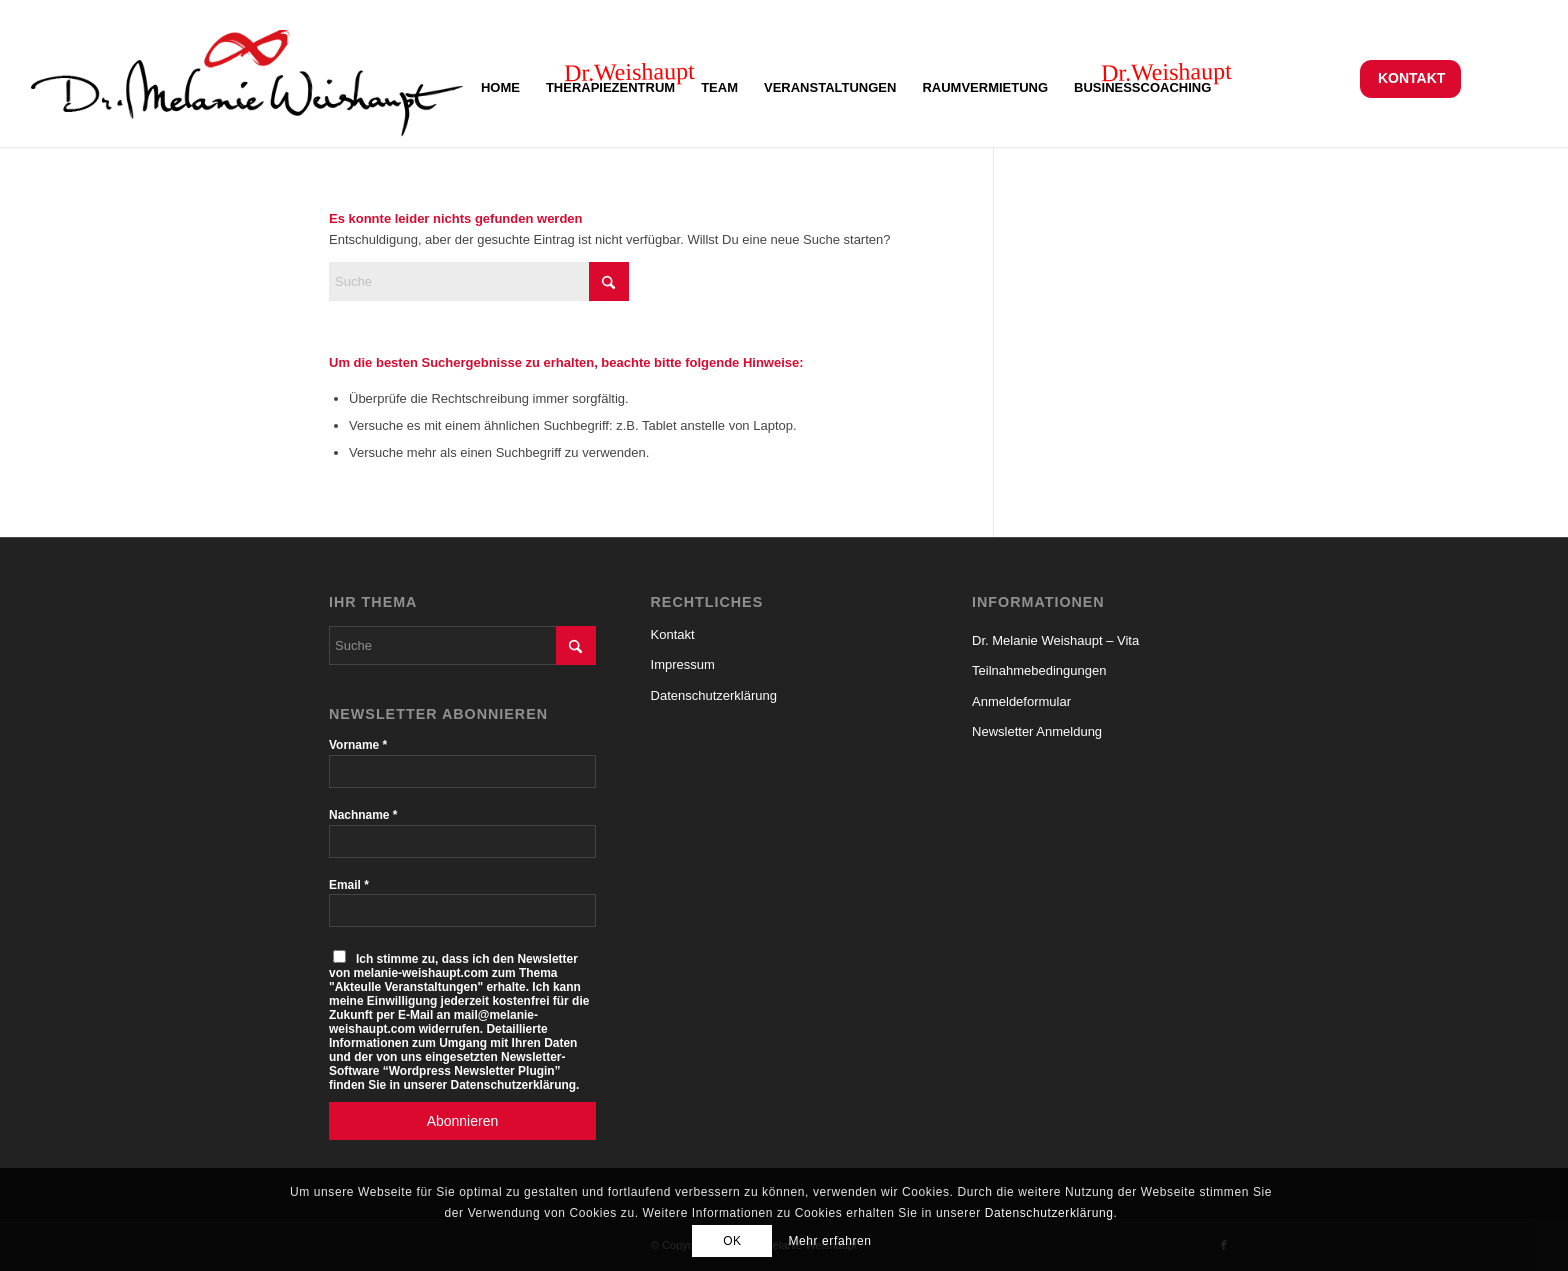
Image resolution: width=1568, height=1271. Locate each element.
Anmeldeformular (1021, 701)
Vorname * (358, 745)
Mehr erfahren (829, 1241)
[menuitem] (1410, 78)
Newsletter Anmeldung (1037, 731)
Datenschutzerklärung (714, 695)
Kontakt (1411, 78)
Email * (349, 885)
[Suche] (479, 281)
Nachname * (363, 815)
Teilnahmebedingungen (1039, 670)
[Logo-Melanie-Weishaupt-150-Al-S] (247, 78)
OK (732, 1241)
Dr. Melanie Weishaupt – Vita (1055, 640)
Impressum (683, 664)
